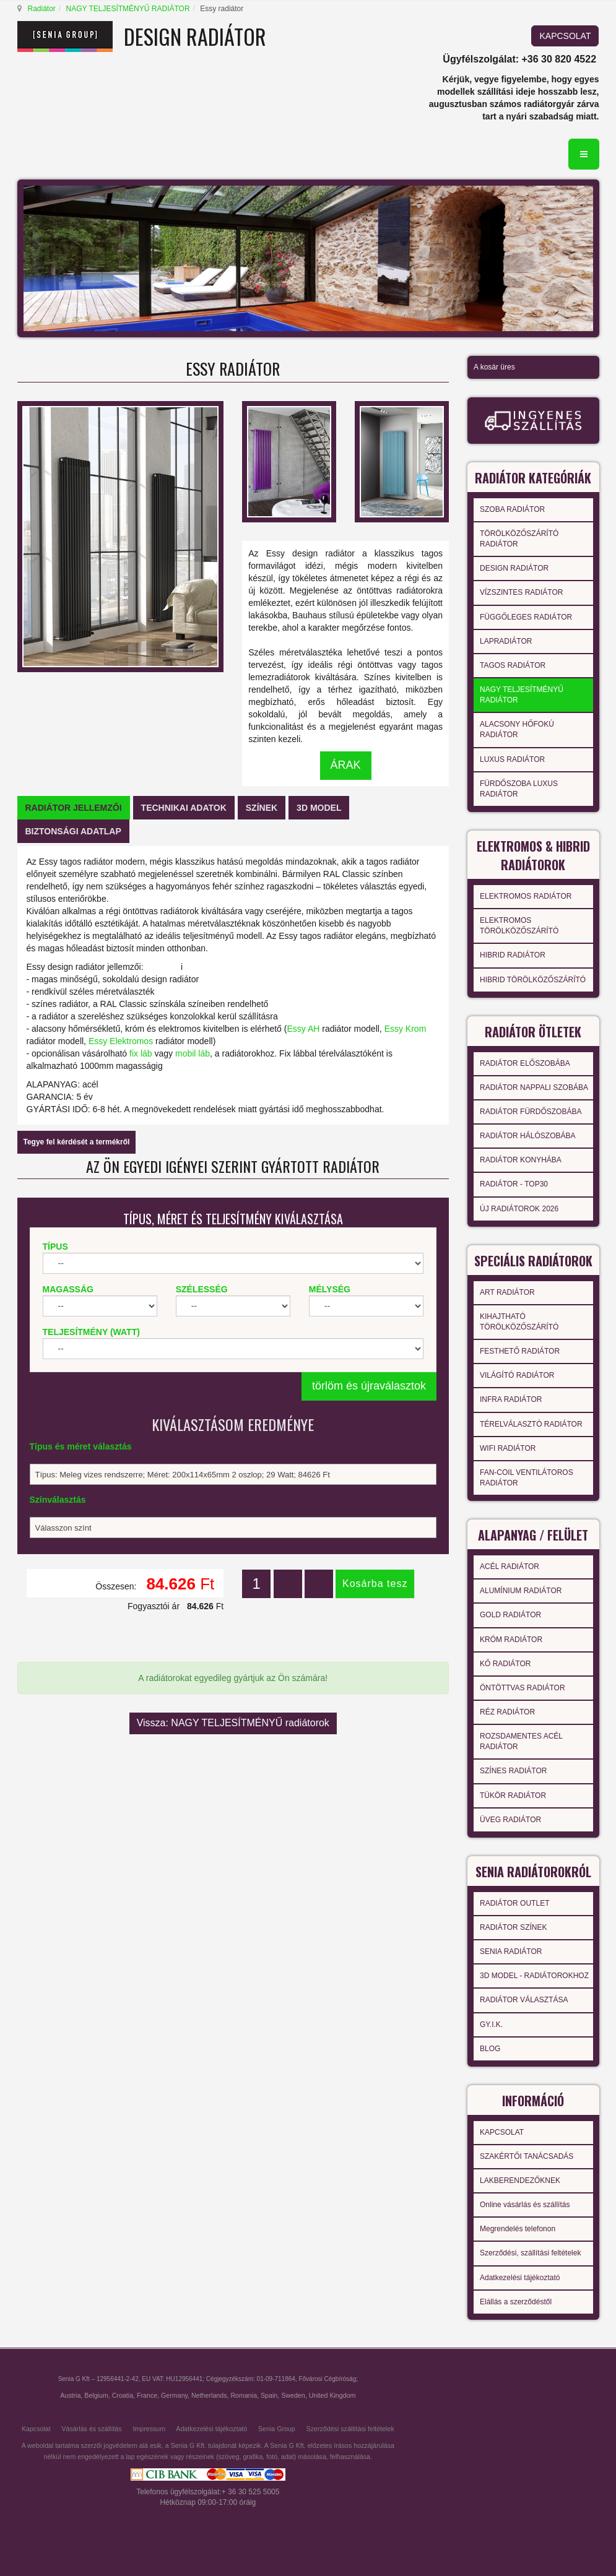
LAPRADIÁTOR (506, 641)
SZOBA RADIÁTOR (512, 509)
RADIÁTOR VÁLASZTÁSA (524, 1999)
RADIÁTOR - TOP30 (514, 1184)
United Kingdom (332, 2395)
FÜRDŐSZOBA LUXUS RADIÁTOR (519, 788)
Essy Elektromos (121, 1041)
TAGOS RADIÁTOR (512, 665)
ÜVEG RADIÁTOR (510, 1819)
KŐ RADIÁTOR (505, 1663)
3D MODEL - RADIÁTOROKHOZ (534, 1975)
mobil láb (192, 1053)
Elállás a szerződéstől (516, 2301)
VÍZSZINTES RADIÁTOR (521, 592)
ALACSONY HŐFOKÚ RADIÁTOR (517, 729)
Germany (174, 2395)
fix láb (140, 1053)
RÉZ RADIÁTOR (507, 1712)
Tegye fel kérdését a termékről (77, 1142)
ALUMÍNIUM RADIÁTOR (521, 1590)
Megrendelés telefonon (517, 2228)
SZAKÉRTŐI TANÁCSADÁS (526, 2156)
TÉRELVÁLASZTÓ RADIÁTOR (531, 1424)
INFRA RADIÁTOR (511, 1399)
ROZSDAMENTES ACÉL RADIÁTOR (521, 1741)
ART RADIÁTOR (507, 1292)
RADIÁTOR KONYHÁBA (521, 1160)
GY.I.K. (491, 2024)
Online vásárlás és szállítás (525, 2204)
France (147, 2395)
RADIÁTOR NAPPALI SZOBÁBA (534, 1087)
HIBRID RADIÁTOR (512, 955)
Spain (269, 2395)
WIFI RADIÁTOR (508, 1448)
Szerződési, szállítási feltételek (530, 2253)
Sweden (293, 2395)
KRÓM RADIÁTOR (511, 1639)
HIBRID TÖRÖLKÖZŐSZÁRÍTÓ (533, 979)
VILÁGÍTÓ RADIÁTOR (517, 1375)
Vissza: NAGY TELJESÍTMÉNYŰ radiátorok (233, 1723)
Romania (243, 2395)
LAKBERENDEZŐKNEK (520, 2180)
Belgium (96, 2395)
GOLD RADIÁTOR (510, 1614)
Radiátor (42, 8)
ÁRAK (346, 765)
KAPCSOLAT (565, 36)
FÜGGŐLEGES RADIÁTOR (526, 617)
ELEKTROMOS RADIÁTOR (525, 896)
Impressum (148, 2428)
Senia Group (276, 2428)
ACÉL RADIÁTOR (509, 1566)
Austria (70, 2395)
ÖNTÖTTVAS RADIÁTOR (522, 1687)
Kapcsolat (36, 2428)
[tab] (73, 807)
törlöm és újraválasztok (369, 1386)
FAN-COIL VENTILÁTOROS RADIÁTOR (526, 1477)
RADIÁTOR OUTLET (514, 1903)
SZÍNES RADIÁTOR (513, 1770)
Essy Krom (405, 1029)
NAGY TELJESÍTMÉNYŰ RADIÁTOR (128, 8)
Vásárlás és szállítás (91, 2428)
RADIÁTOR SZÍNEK (513, 1927)
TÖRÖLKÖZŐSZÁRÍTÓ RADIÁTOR (519, 538)
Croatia (122, 2395)
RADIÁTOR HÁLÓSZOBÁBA (527, 1135)
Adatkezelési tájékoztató (520, 2277)
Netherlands (209, 2395)
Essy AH (303, 1029)
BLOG (490, 2048)
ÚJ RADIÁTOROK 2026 (519, 1208)
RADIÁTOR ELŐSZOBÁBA (525, 1063)
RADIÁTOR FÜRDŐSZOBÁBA (530, 1111)
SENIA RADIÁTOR (511, 1951)
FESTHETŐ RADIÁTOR (520, 1351)
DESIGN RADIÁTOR (514, 568)
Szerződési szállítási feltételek (350, 2428)
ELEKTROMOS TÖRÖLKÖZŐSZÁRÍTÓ (519, 925)
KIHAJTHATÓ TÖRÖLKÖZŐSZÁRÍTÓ (519, 1321)
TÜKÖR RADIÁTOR (513, 1795)
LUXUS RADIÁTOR (512, 759)
